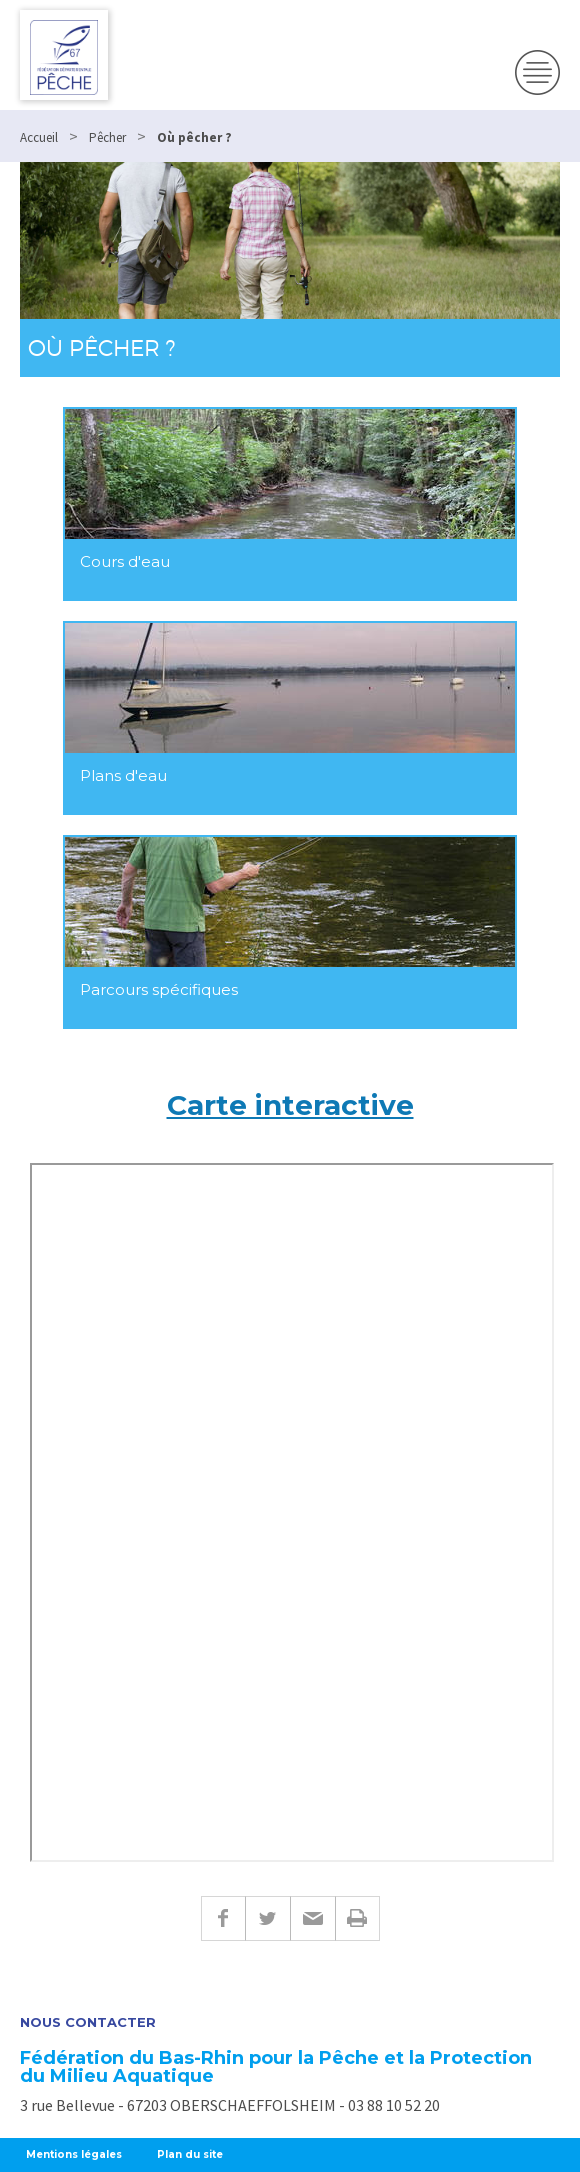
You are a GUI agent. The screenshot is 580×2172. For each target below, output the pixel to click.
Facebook (223, 1918)
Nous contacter (88, 2022)
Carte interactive (290, 1105)
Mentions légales (74, 2154)
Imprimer (357, 1918)
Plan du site (190, 2154)
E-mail (312, 1918)
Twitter (267, 1918)
